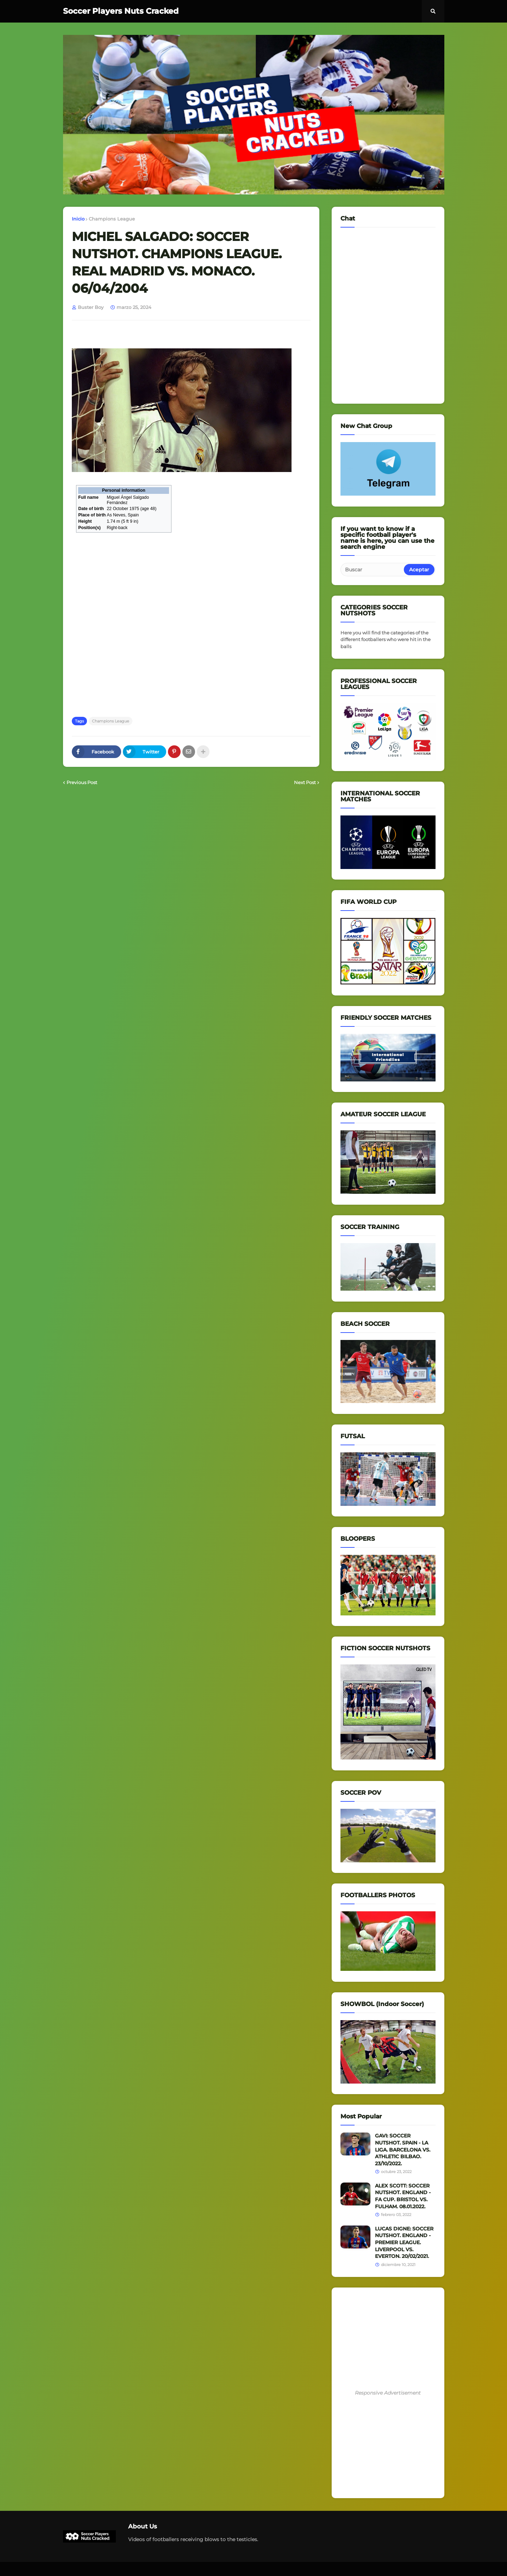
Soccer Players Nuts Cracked (121, 11)
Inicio (78, 219)
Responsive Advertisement (388, 2393)
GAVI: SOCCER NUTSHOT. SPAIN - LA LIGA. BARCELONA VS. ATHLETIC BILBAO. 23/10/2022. (402, 2149)
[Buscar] (373, 569)
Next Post (305, 782)
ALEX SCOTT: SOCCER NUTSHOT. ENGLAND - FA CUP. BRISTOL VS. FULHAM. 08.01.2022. (403, 2196)
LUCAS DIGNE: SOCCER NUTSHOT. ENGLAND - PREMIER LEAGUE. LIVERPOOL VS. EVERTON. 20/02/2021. (404, 2242)
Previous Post (82, 782)
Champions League (112, 219)
